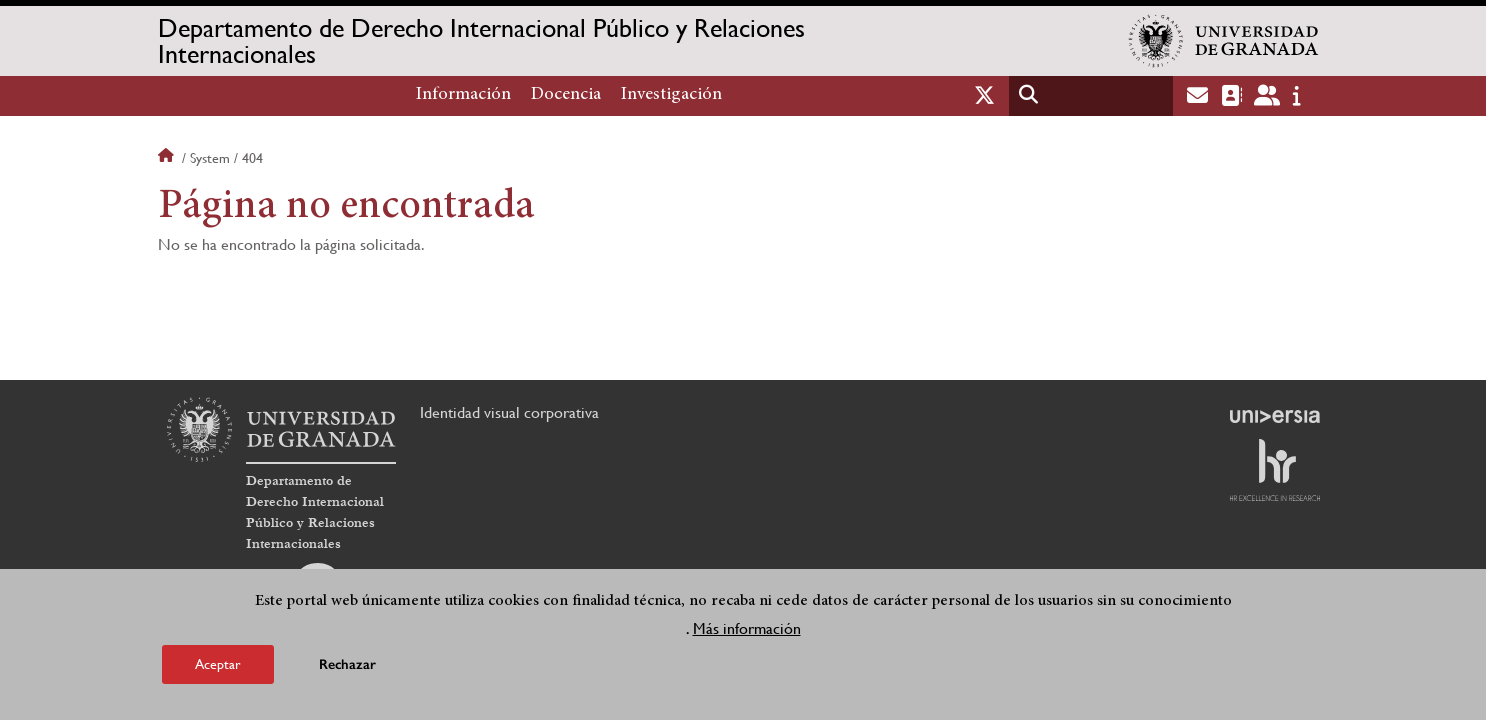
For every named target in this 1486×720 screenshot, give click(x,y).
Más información (747, 631)
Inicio (168, 158)
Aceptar (218, 667)
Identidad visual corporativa (509, 412)
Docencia (566, 95)
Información (463, 95)
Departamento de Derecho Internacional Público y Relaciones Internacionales (481, 41)
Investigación (671, 95)
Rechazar (347, 667)
